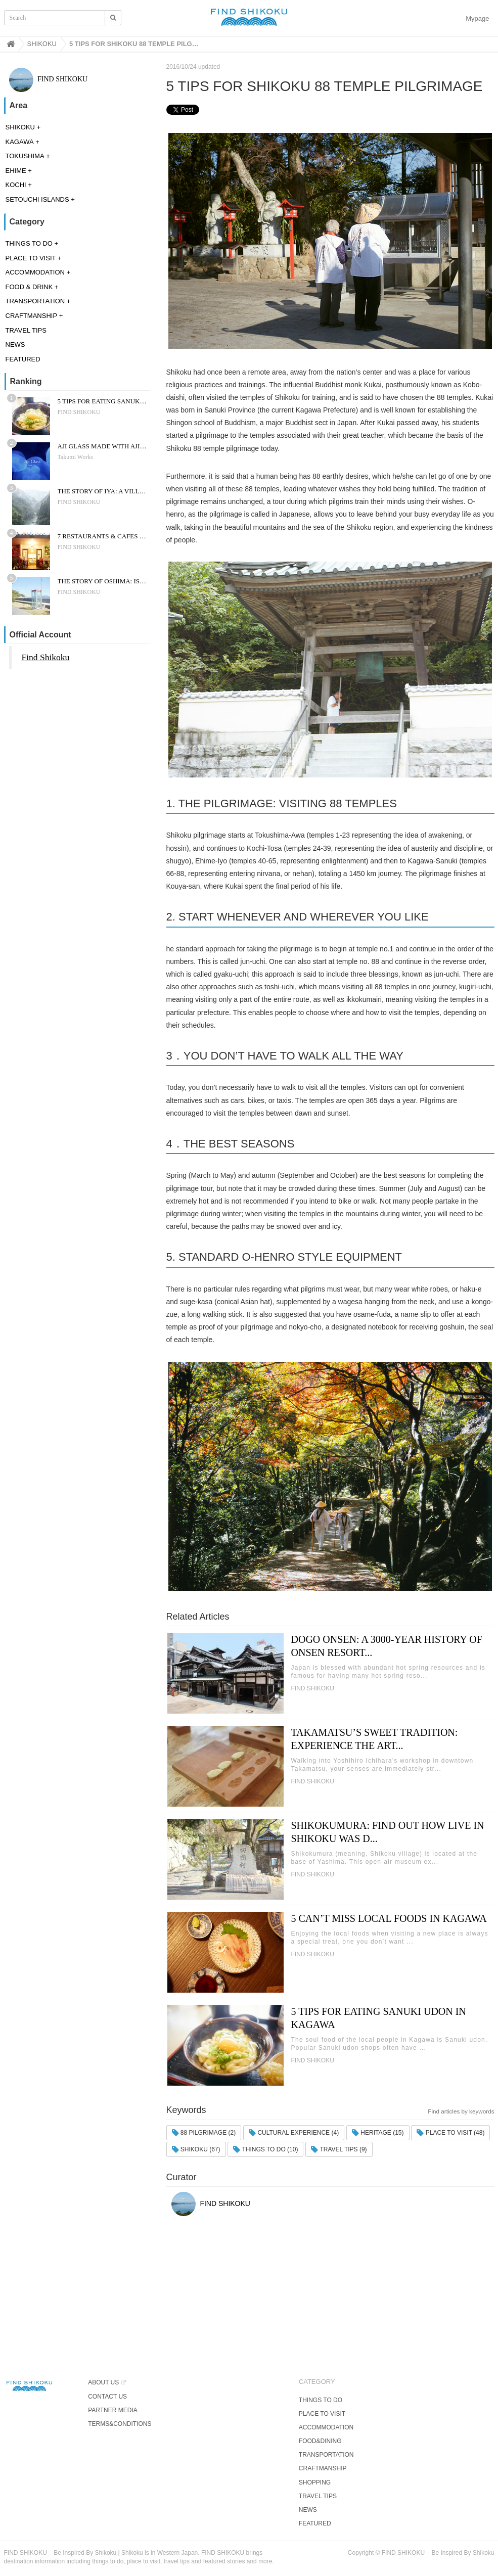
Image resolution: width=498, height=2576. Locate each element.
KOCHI (16, 185)
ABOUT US (103, 2382)
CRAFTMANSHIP (32, 315)
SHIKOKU (20, 127)
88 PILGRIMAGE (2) (204, 2132)
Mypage (477, 18)
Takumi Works (75, 457)
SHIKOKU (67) (196, 2149)
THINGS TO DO (29, 243)
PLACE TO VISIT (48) (450, 2132)
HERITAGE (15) (377, 2132)
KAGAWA (20, 142)
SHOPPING (315, 2482)
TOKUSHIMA (25, 156)
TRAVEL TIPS (26, 330)
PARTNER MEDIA (113, 2410)
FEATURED (23, 359)
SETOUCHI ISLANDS (37, 199)
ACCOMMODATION (35, 272)
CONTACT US (107, 2396)
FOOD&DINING (320, 2441)
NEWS (15, 344)
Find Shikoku (46, 657)
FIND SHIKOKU (48, 79)
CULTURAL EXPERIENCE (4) (294, 2132)
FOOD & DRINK (29, 287)
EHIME (16, 170)
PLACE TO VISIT (31, 258)
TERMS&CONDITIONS (119, 2423)
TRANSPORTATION (35, 301)
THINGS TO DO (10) (265, 2149)
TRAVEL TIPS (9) (339, 2149)
